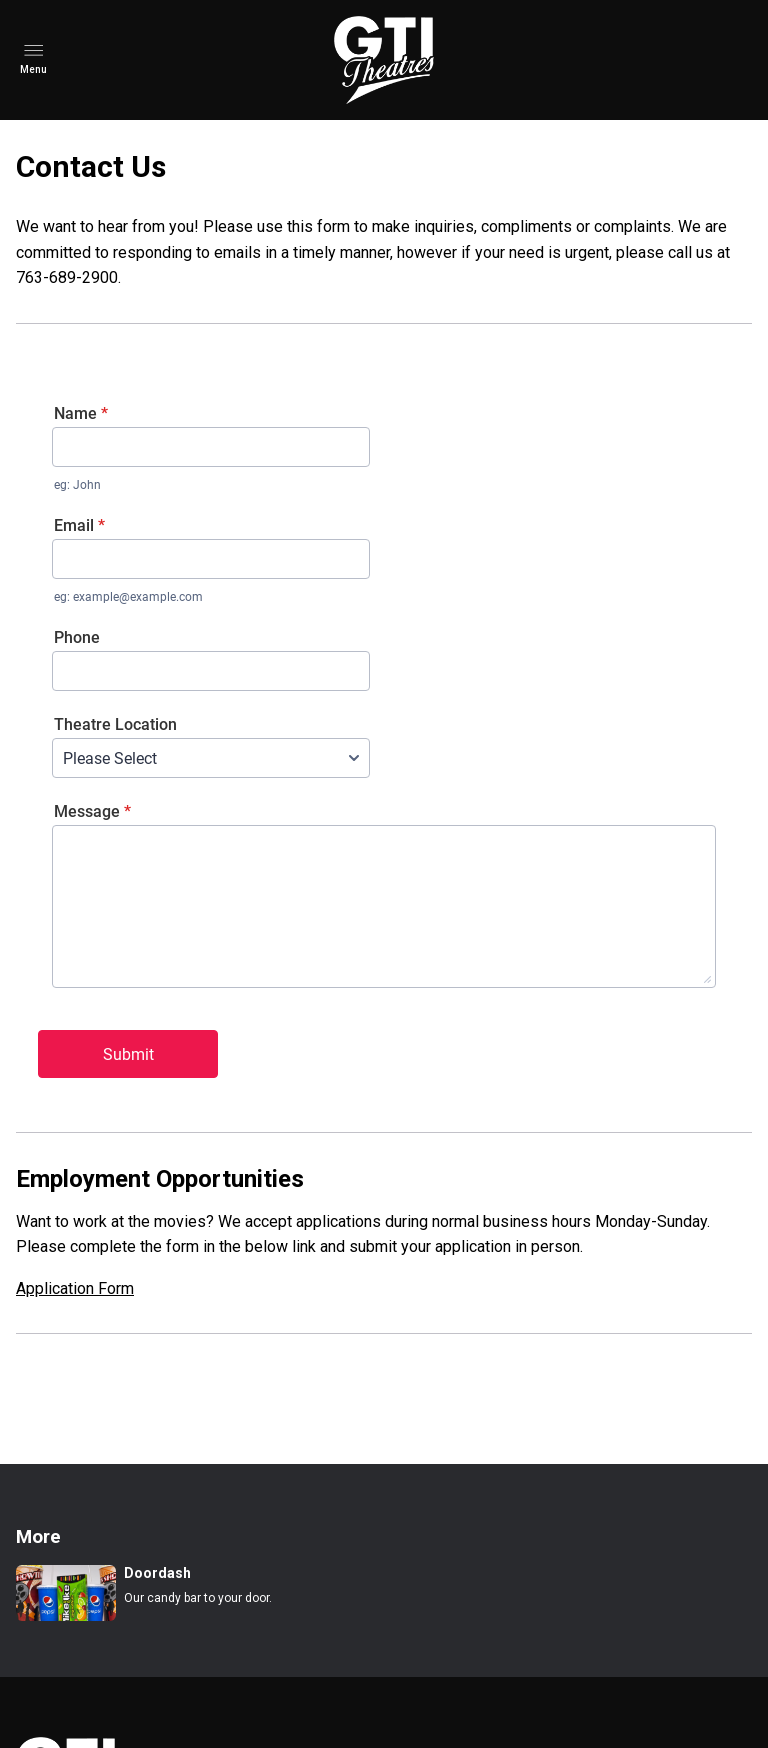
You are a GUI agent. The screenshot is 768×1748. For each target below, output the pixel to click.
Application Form (75, 1288)
